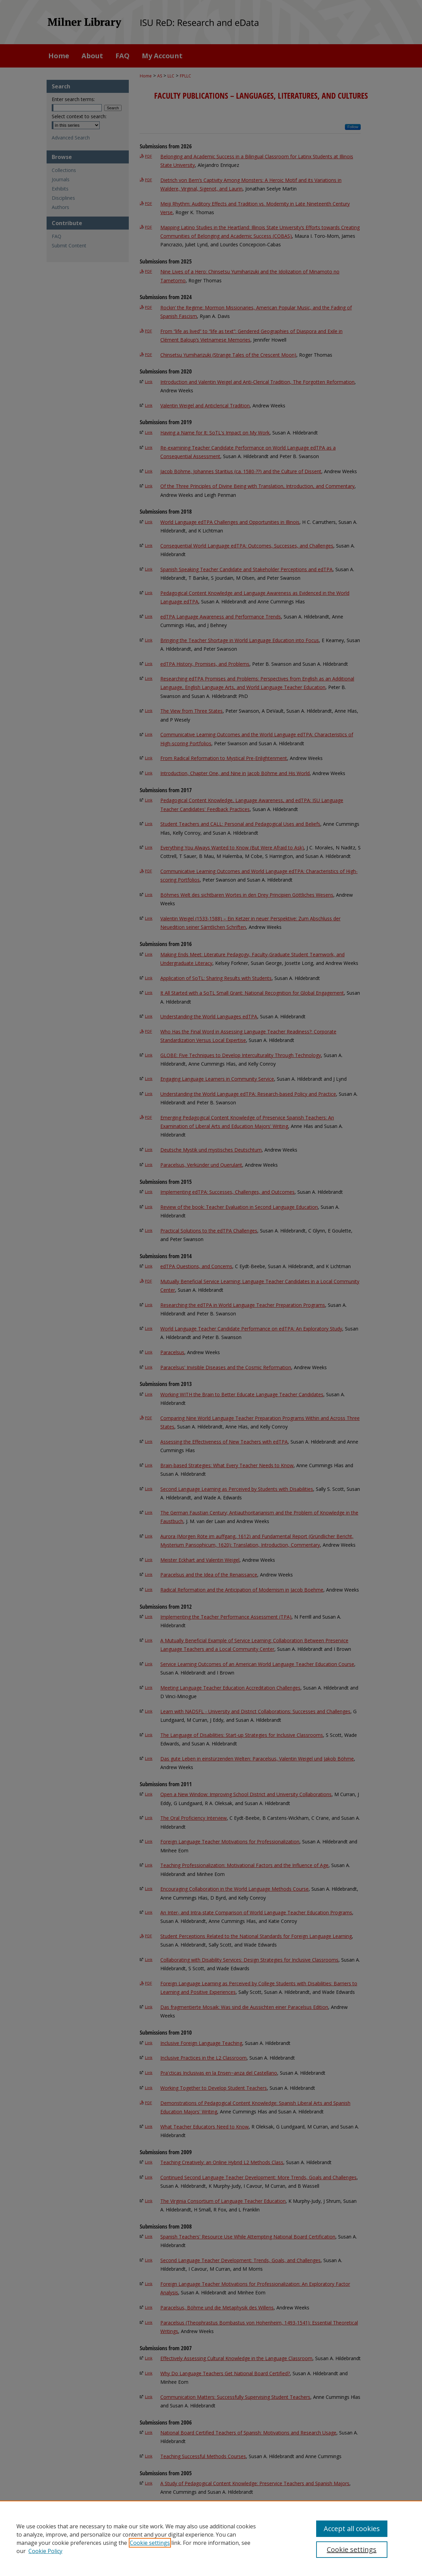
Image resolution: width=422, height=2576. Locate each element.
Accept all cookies (352, 2528)
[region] (211, 2538)
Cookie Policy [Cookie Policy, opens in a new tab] (45, 2551)
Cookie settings (150, 2543)
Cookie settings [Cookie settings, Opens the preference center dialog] (351, 2549)
